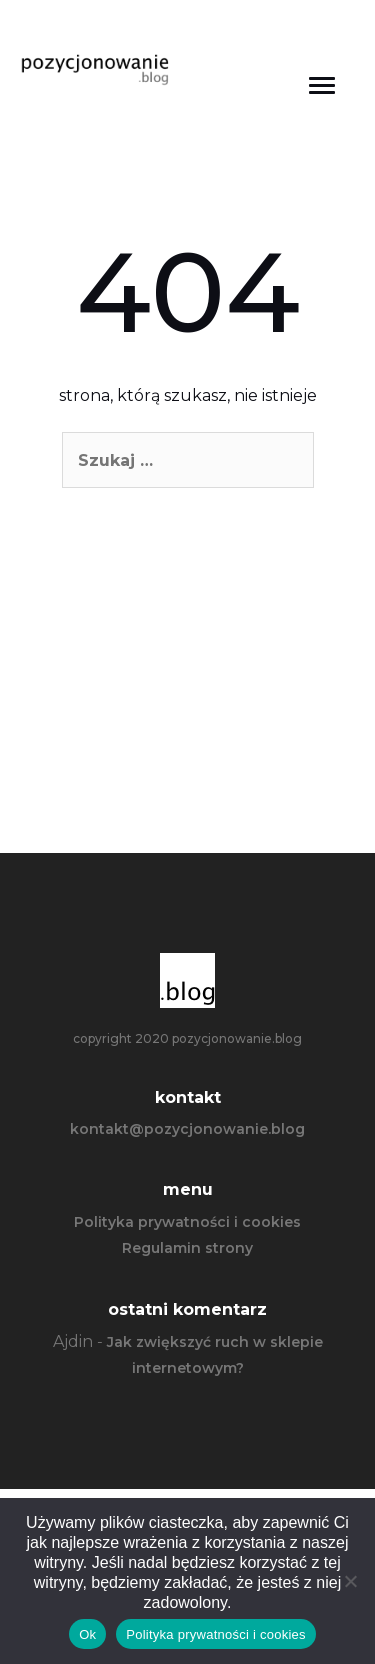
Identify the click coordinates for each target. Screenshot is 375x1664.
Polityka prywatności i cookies (187, 1222)
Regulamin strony (187, 1248)
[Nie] (350, 1581)
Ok (87, 1634)
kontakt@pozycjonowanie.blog (187, 1129)
